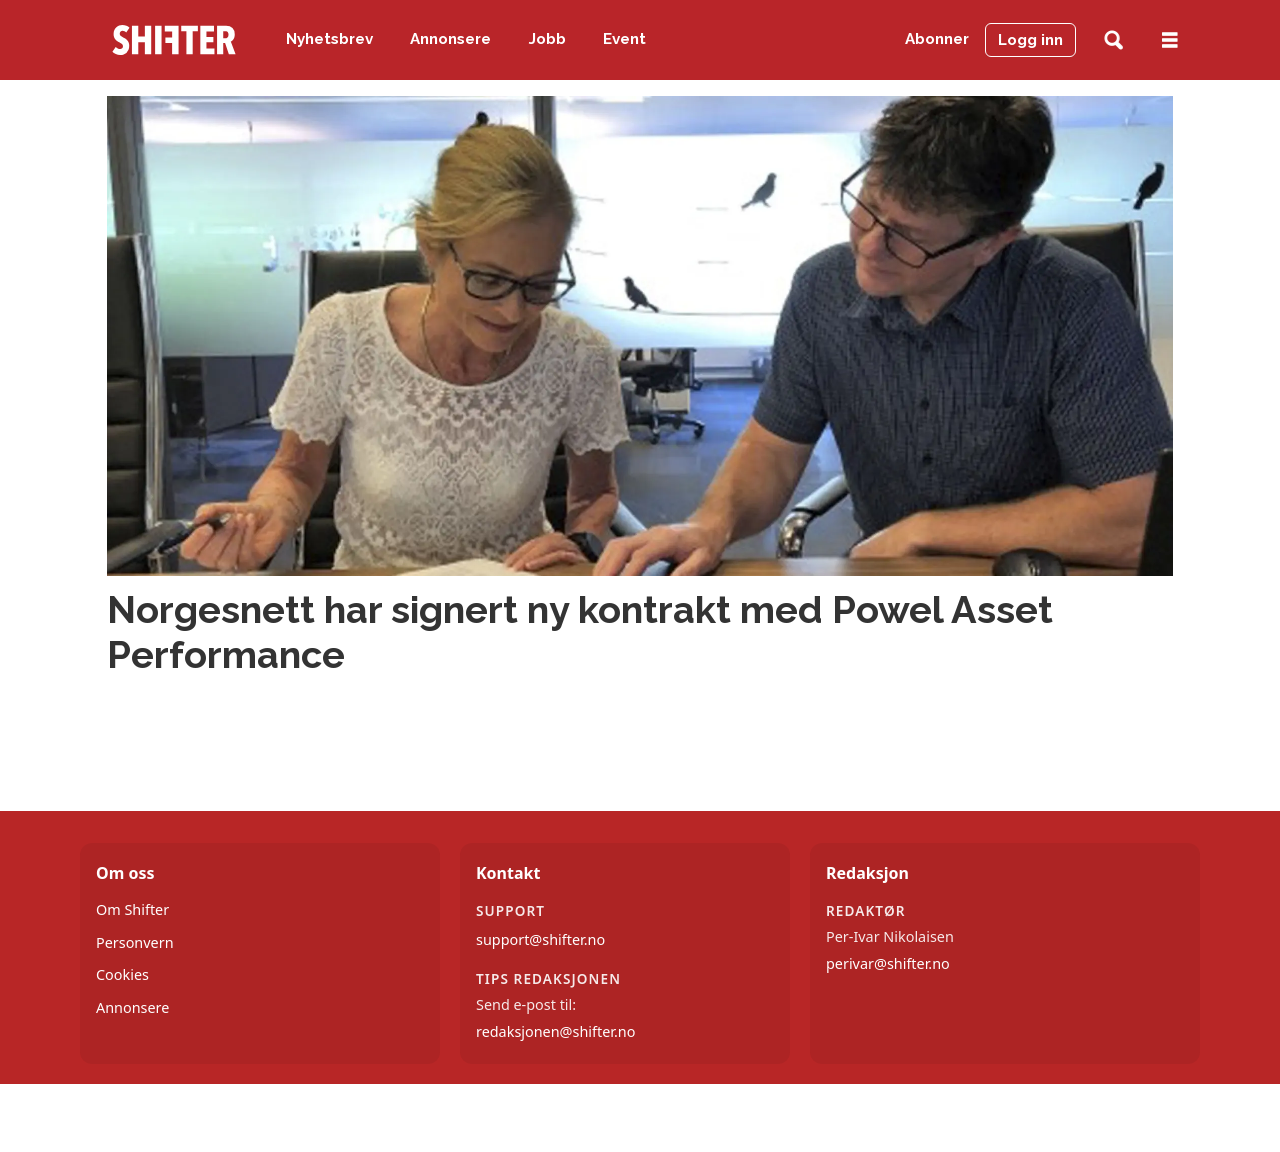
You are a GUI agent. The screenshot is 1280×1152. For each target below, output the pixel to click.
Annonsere (450, 39)
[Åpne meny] (1170, 40)
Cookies (122, 974)
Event (624, 39)
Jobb (547, 39)
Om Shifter (132, 909)
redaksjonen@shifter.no (555, 1031)
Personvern (135, 942)
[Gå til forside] (174, 40)
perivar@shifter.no (888, 963)
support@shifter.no (540, 939)
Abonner (937, 39)
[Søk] (1113, 40)
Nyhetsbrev (329, 39)
